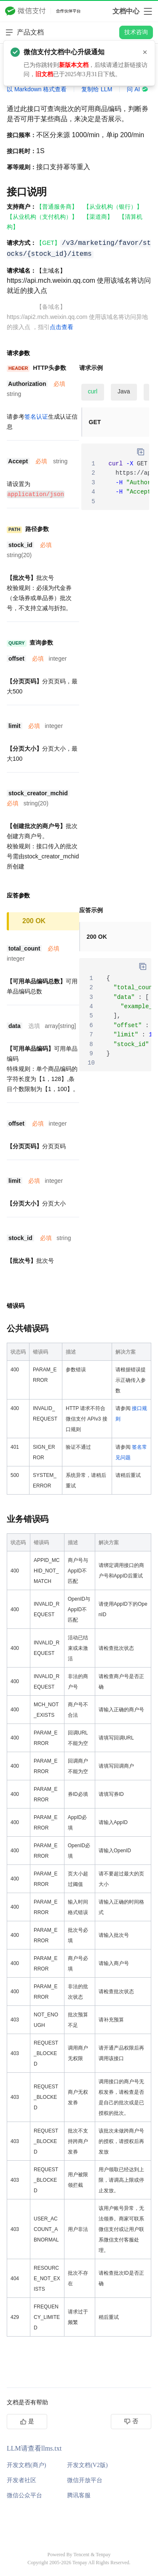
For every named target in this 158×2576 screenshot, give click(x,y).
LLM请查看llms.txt (34, 2447)
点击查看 (61, 327)
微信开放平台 (84, 2480)
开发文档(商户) (26, 2465)
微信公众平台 (24, 2495)
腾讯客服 (79, 2495)
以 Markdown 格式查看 (37, 89)
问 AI (137, 89)
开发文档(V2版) (87, 2465)
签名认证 (36, 416)
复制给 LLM (96, 89)
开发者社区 (21, 2480)
